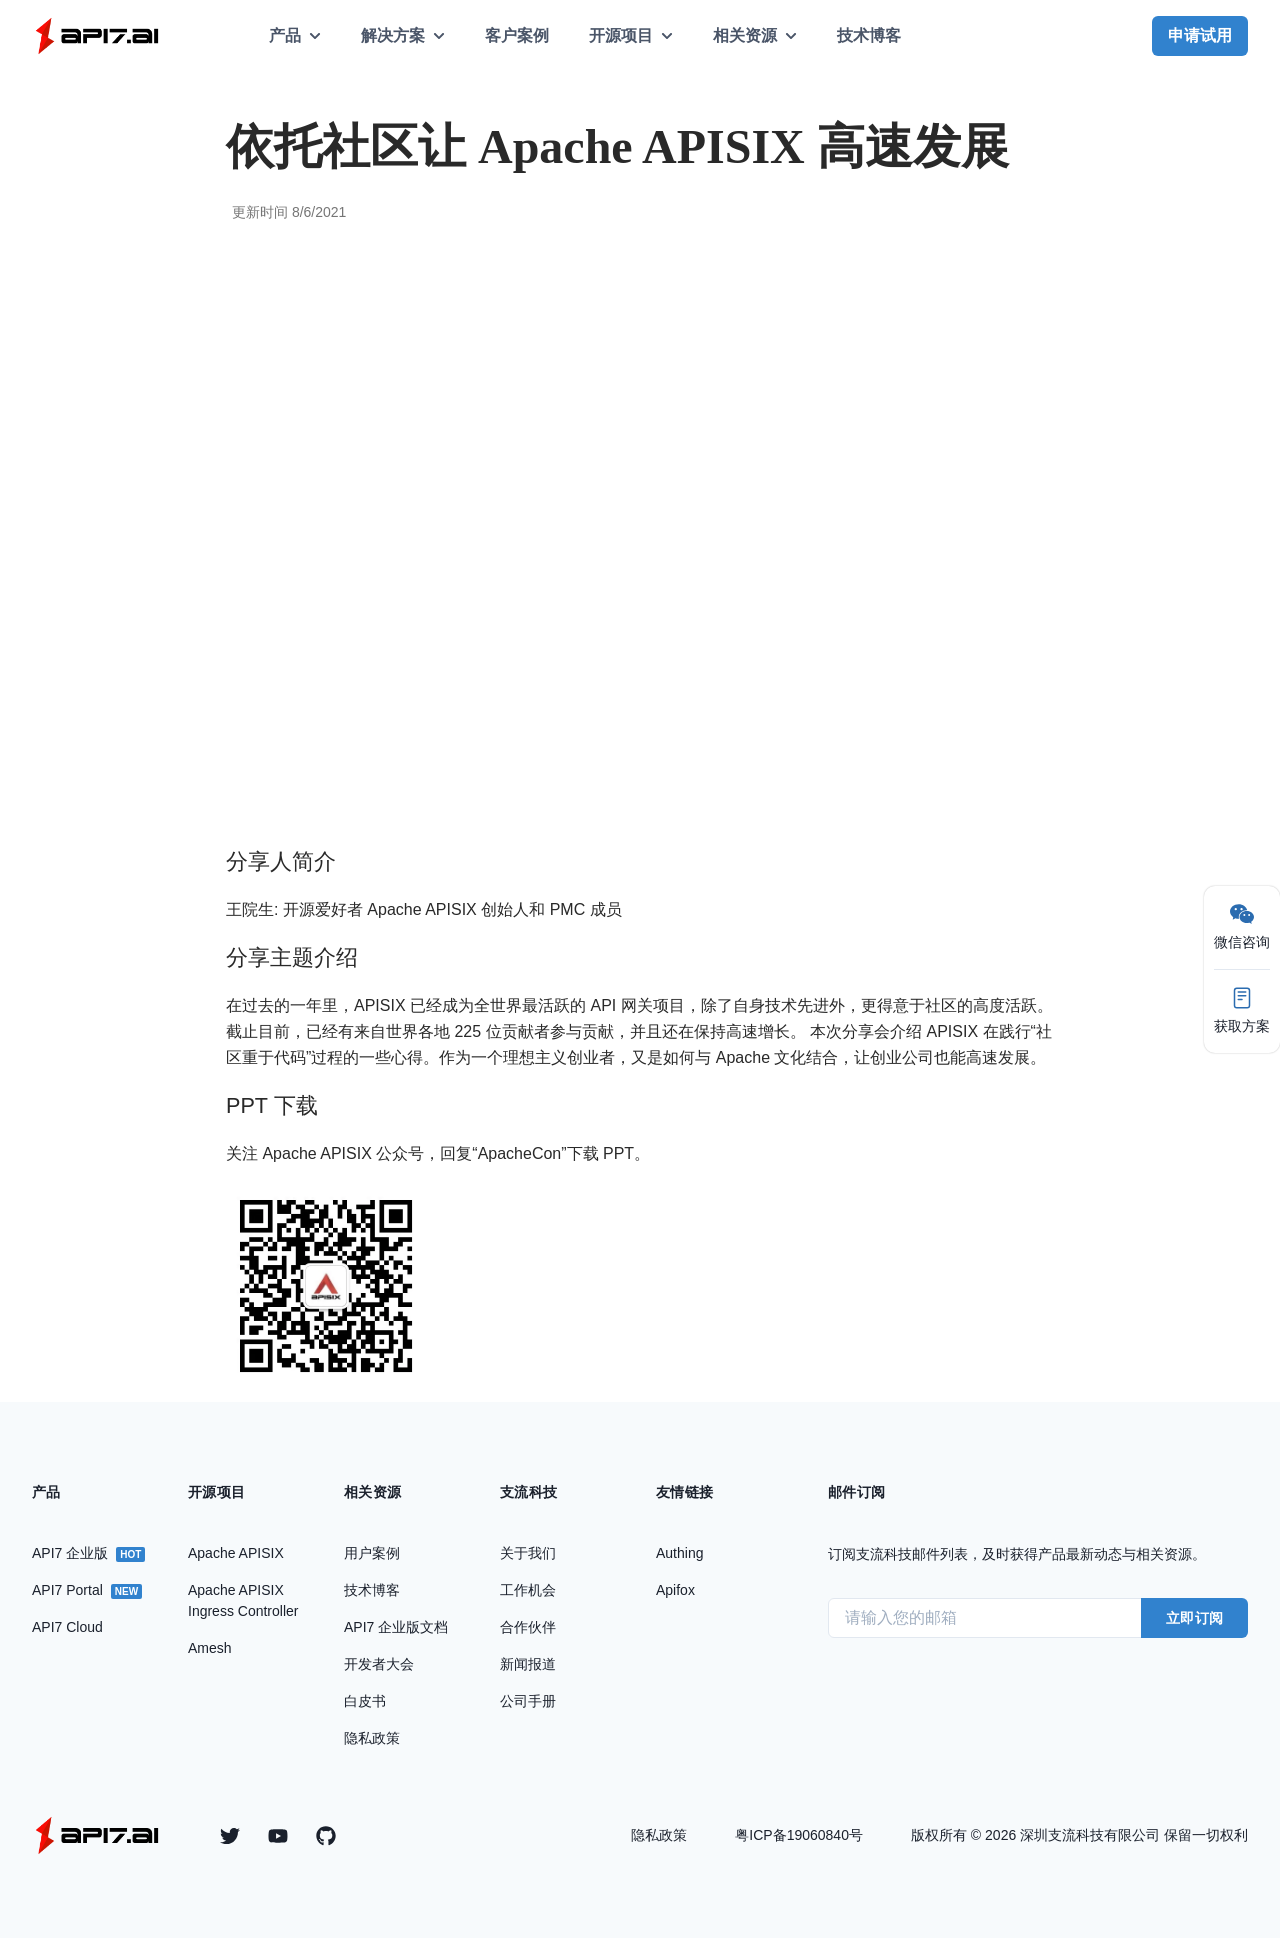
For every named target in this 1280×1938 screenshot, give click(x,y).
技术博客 (869, 35)
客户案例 (517, 35)
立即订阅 (1194, 1618)
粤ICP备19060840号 (799, 1835)
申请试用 (1200, 35)
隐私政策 (659, 1835)
